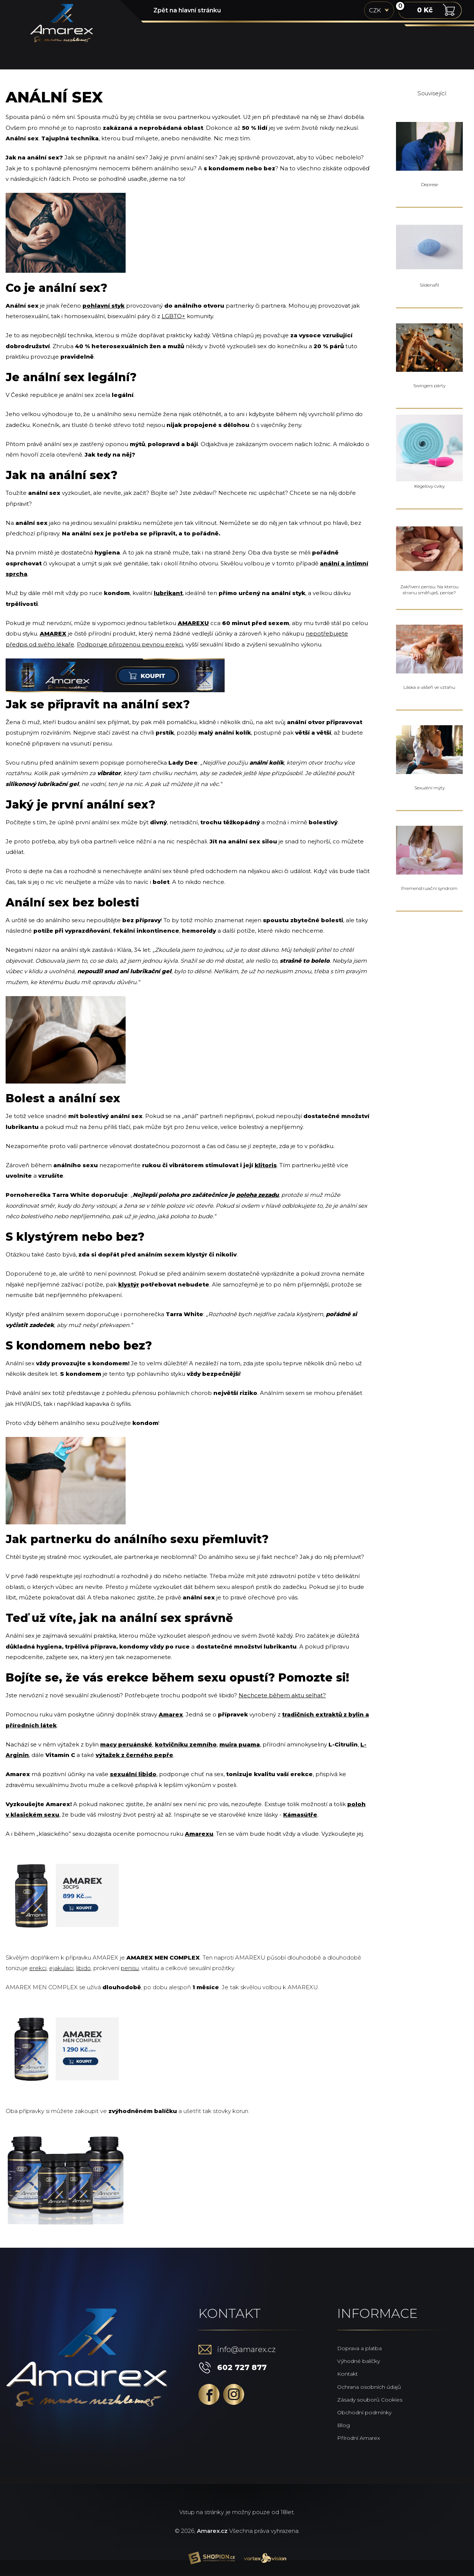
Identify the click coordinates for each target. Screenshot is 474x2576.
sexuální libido (133, 1774)
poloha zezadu (257, 1194)
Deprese (429, 184)
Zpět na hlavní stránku (187, 10)
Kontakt (347, 2373)
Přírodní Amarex (358, 2438)
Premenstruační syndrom (429, 888)
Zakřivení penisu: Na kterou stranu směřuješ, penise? (429, 589)
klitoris (266, 1165)
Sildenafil (429, 285)
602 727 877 (242, 2367)
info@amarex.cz (246, 2349)
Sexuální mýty (429, 788)
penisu (130, 1968)
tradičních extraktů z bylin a (325, 1714)
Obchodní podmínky (364, 2412)
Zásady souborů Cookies (369, 2399)
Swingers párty (429, 385)
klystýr (128, 1284)
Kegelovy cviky (429, 486)
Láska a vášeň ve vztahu (429, 687)
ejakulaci (61, 1968)
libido (83, 1968)
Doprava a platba (359, 2348)
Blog (343, 2425)
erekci (37, 1968)
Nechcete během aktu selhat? (282, 1695)
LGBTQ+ (173, 316)
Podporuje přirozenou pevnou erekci (130, 644)
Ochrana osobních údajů (369, 2387)
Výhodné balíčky (358, 2361)
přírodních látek (31, 1725)
